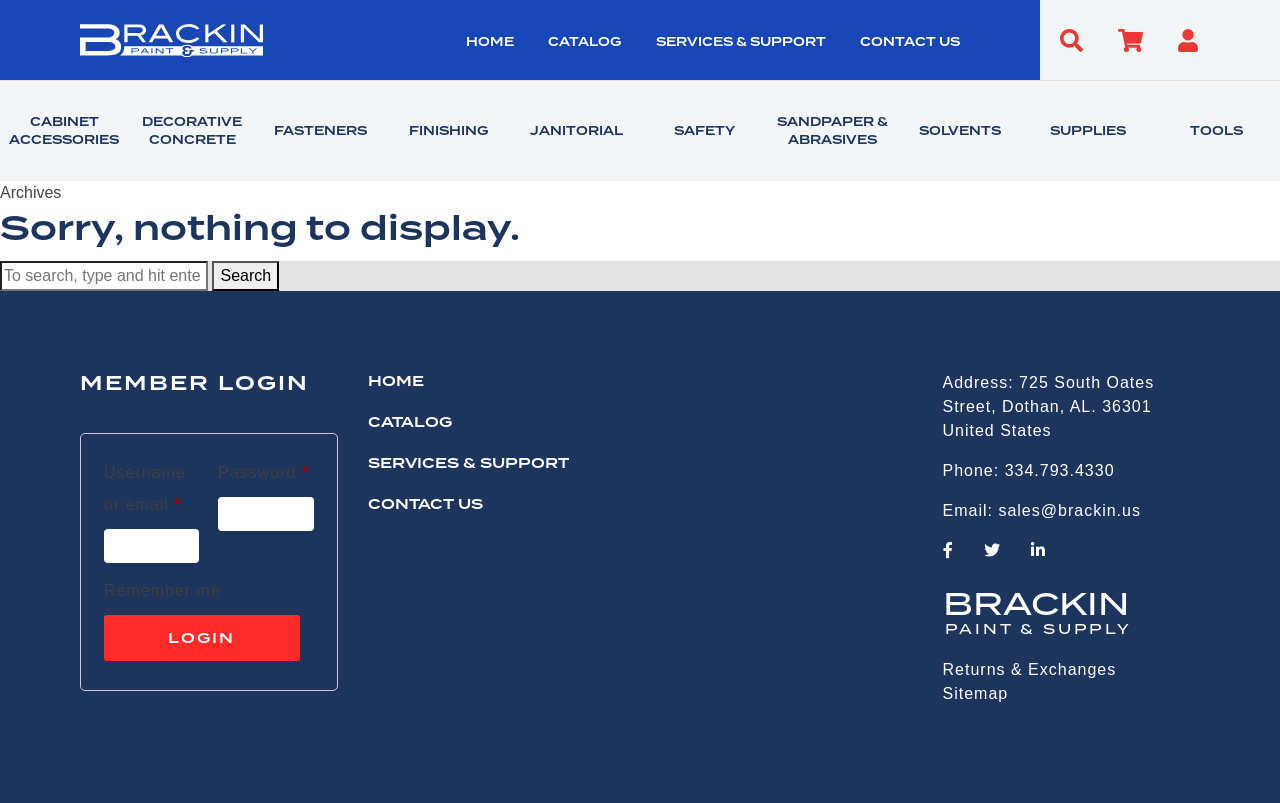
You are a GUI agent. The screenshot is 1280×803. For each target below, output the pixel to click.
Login (201, 638)
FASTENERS (320, 131)
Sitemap (976, 693)
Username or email (151, 488)
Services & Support (741, 42)
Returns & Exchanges (1030, 669)
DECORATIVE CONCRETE (192, 131)
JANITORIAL (576, 131)
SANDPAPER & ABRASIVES (832, 131)
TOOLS (1216, 131)
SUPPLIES (1088, 131)
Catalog (584, 42)
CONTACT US (910, 42)
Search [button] (245, 275)
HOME (490, 42)
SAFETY (704, 131)
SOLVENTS (960, 131)
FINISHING (448, 131)
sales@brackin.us (1069, 510)
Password (263, 469)
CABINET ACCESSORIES (64, 131)
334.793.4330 (1060, 470)
